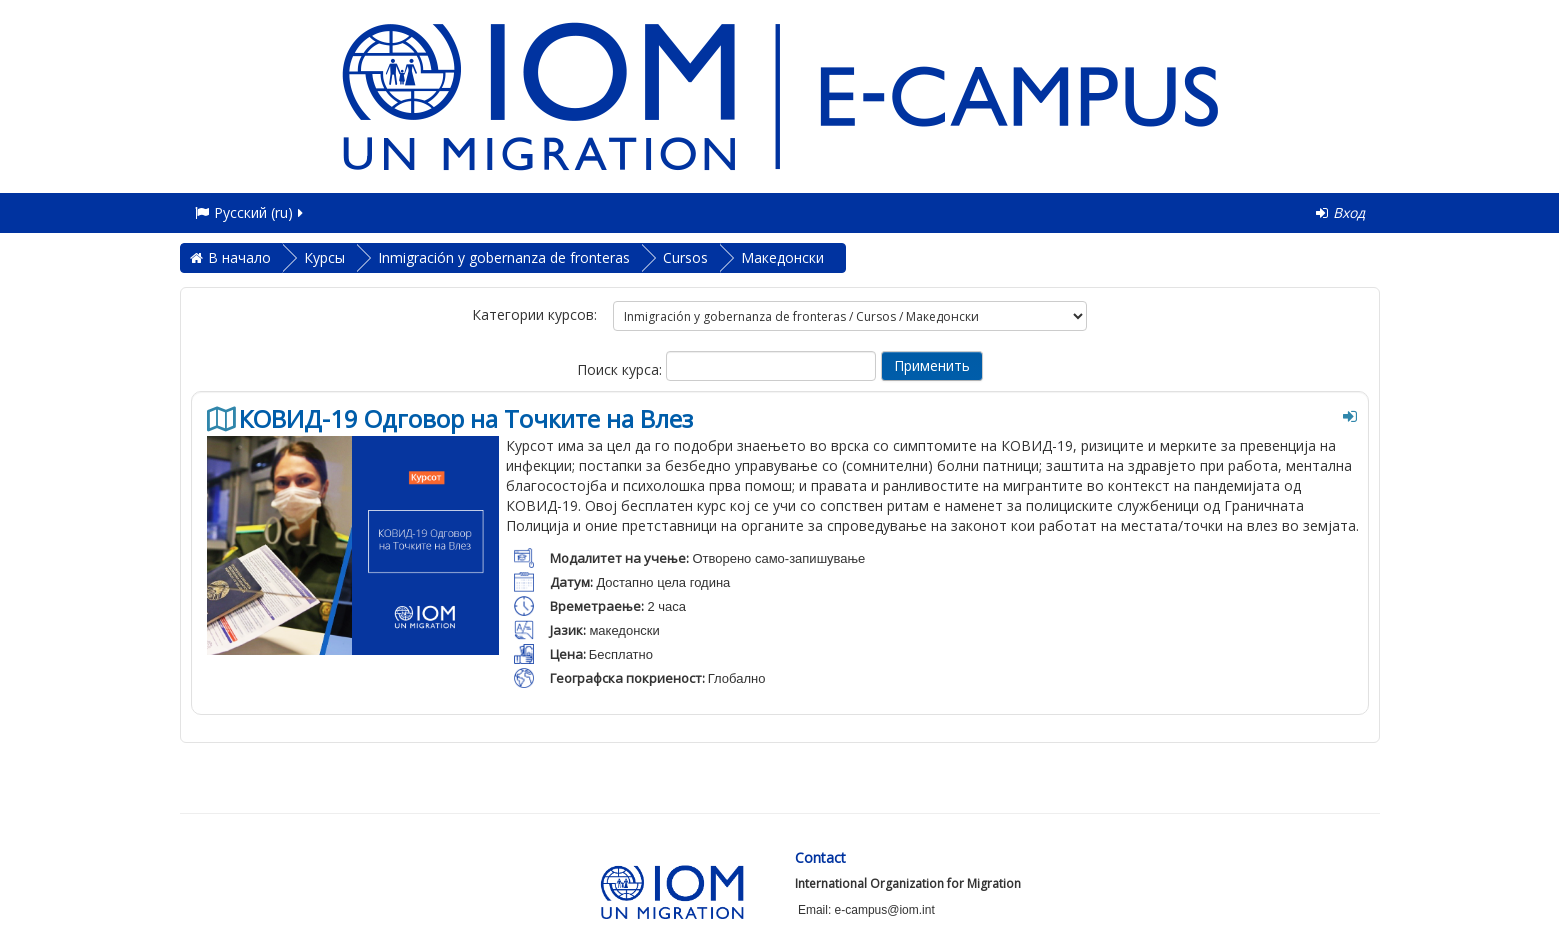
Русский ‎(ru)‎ (250, 212)
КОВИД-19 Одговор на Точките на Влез (466, 419)
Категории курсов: (534, 314)
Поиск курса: (621, 369)
